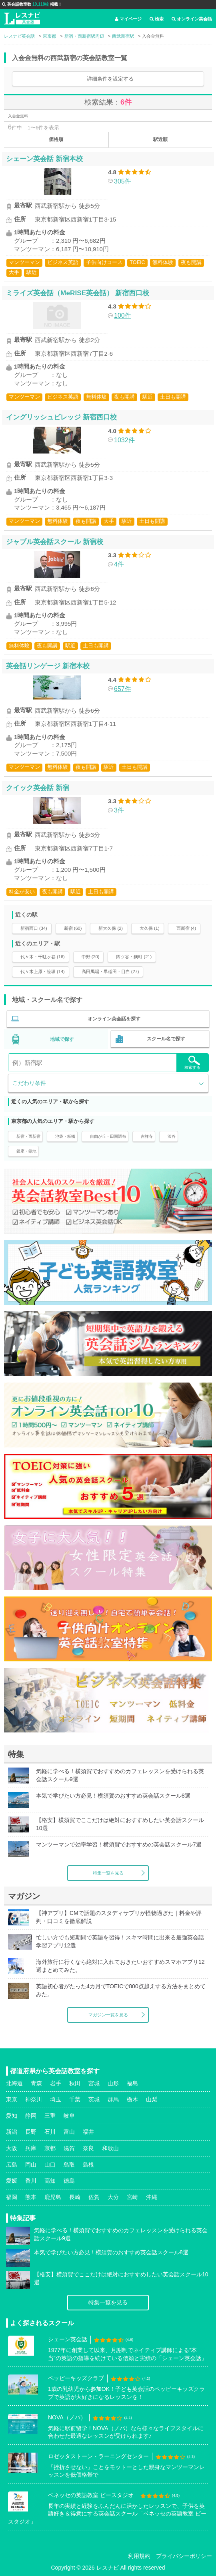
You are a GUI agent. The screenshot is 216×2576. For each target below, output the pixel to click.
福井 (88, 2132)
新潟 (11, 2132)
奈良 (88, 2148)
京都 (50, 2148)
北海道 (14, 2083)
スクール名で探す (166, 1039)
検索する (192, 1063)
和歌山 (110, 2148)
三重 (50, 2115)
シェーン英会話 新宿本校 (44, 159)
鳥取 (69, 2164)
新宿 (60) (73, 928)
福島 (132, 2083)
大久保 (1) (150, 928)
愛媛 (11, 2180)
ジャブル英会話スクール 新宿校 (54, 542)
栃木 (132, 2099)
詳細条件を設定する (110, 79)
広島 (11, 2164)
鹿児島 (52, 2197)
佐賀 (94, 2197)
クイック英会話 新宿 (37, 788)
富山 (69, 2132)
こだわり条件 (29, 1083)
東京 (11, 2099)
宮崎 (132, 2197)
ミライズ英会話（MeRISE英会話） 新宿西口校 (77, 293)
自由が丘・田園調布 (108, 1136)
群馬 (113, 2099)
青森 (36, 2083)
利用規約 (139, 2556)
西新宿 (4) (186, 928)
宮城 (94, 2083)
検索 (157, 18)
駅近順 (160, 139)
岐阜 (69, 2115)
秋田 (74, 2083)
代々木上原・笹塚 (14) (42, 971)
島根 (88, 2164)
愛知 (11, 2115)
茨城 (94, 2099)
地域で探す (62, 1039)
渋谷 (172, 1136)
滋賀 (69, 2148)
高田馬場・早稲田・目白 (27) (110, 971)
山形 (113, 2083)
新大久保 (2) (110, 928)
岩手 (55, 2083)
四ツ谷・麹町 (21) (134, 956)
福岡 (11, 2197)
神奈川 (33, 2099)
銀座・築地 (26, 1151)
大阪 (11, 2148)
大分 (113, 2197)
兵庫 (30, 2148)
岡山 (30, 2164)
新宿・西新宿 (28, 1136)
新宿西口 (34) (33, 928)
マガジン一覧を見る (108, 2014)
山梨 (151, 2099)
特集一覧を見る (108, 1873)
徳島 (69, 2180)
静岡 (30, 2115)
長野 (30, 2132)
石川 (50, 2132)
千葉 (74, 2099)
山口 (50, 2164)
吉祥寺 (147, 1136)
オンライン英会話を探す (114, 1019)
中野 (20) (91, 956)
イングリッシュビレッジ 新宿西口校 (61, 417)
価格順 (56, 139)
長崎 (74, 2197)
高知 (50, 2180)
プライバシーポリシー (184, 2556)
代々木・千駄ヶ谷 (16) (42, 956)
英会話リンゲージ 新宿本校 (48, 666)
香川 (30, 2180)
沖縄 (151, 2197)
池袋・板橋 (65, 1136)
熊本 (30, 2197)
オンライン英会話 (192, 18)
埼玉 (55, 2099)
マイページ (128, 18)
